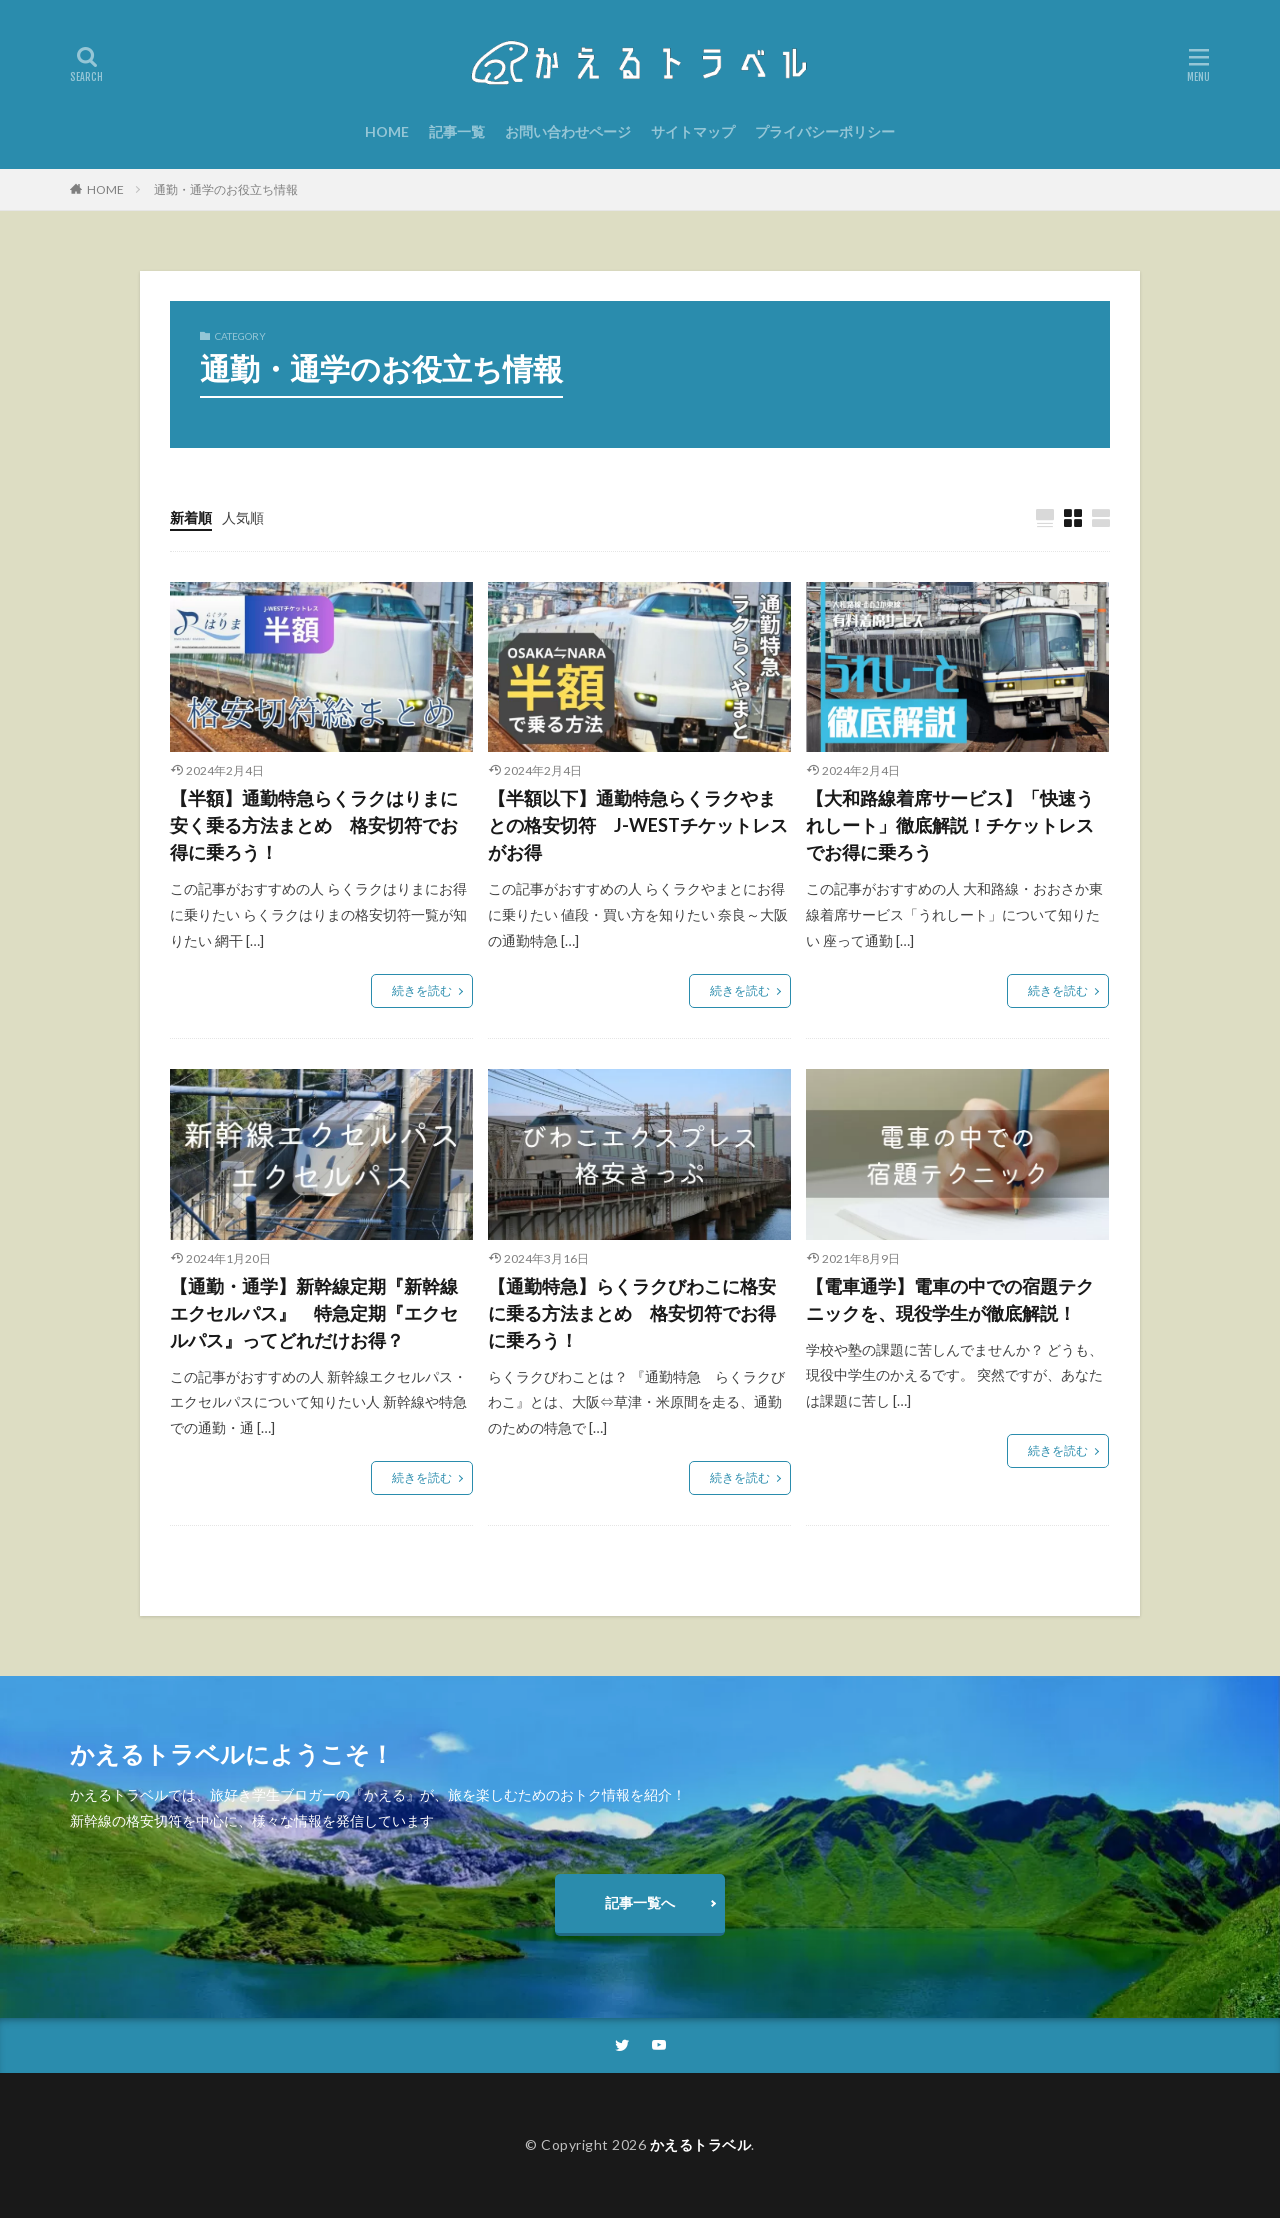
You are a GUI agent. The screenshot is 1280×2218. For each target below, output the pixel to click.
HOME (387, 131)
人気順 (243, 517)
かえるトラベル (701, 2144)
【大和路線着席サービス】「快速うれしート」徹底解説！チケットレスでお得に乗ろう (950, 825)
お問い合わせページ (568, 131)
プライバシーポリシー (825, 131)
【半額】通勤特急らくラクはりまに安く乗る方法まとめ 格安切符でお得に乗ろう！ (314, 825)
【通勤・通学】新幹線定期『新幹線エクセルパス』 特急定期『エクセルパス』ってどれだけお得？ (314, 1313)
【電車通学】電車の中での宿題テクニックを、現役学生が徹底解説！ (950, 1299)
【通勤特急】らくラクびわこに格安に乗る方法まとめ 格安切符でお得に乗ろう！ (632, 1313)
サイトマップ (693, 131)
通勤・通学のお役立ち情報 (226, 189)
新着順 (191, 517)
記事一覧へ (640, 1902)
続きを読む (422, 990)
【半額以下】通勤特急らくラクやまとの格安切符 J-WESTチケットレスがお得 (638, 825)
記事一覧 (457, 131)
